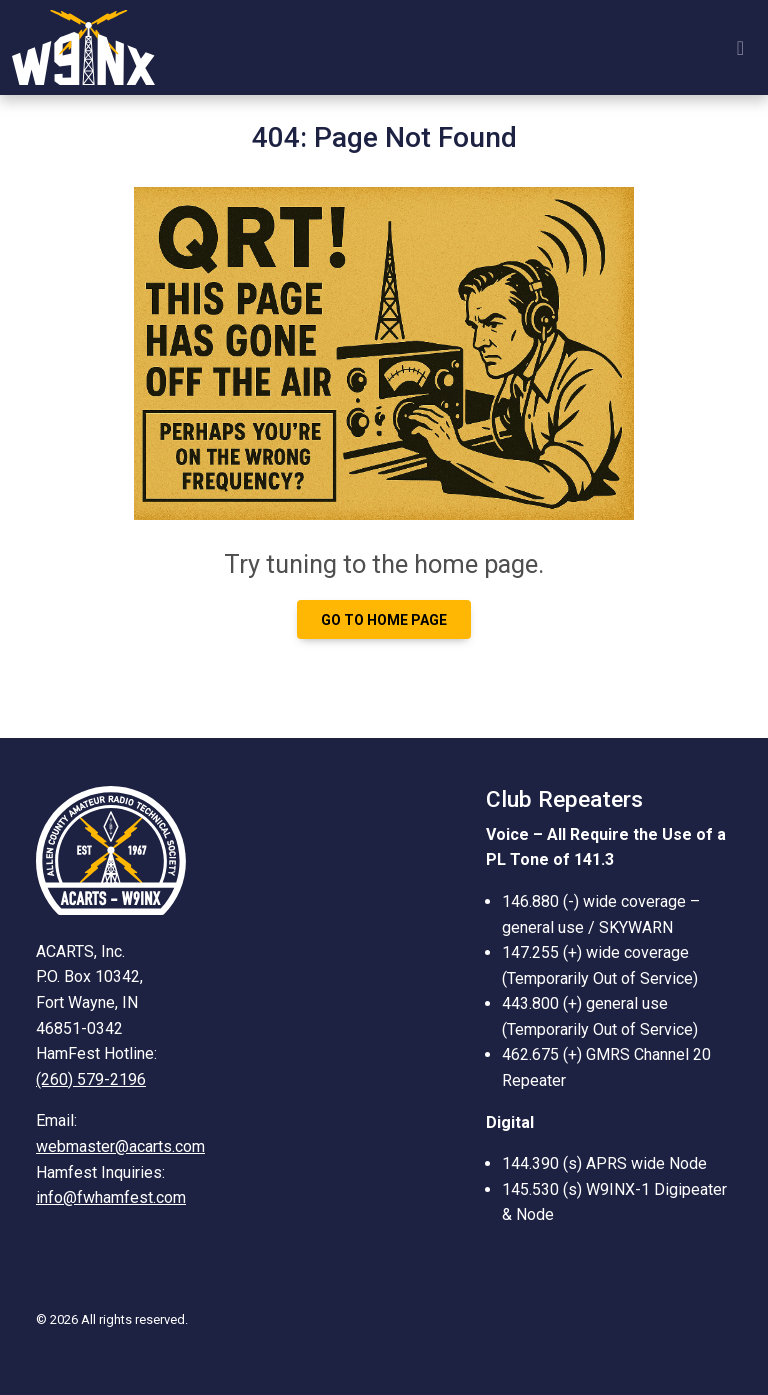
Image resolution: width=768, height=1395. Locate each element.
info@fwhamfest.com (111, 1197)
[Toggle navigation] (740, 48)
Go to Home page (384, 620)
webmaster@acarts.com (120, 1146)
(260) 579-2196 (91, 1079)
